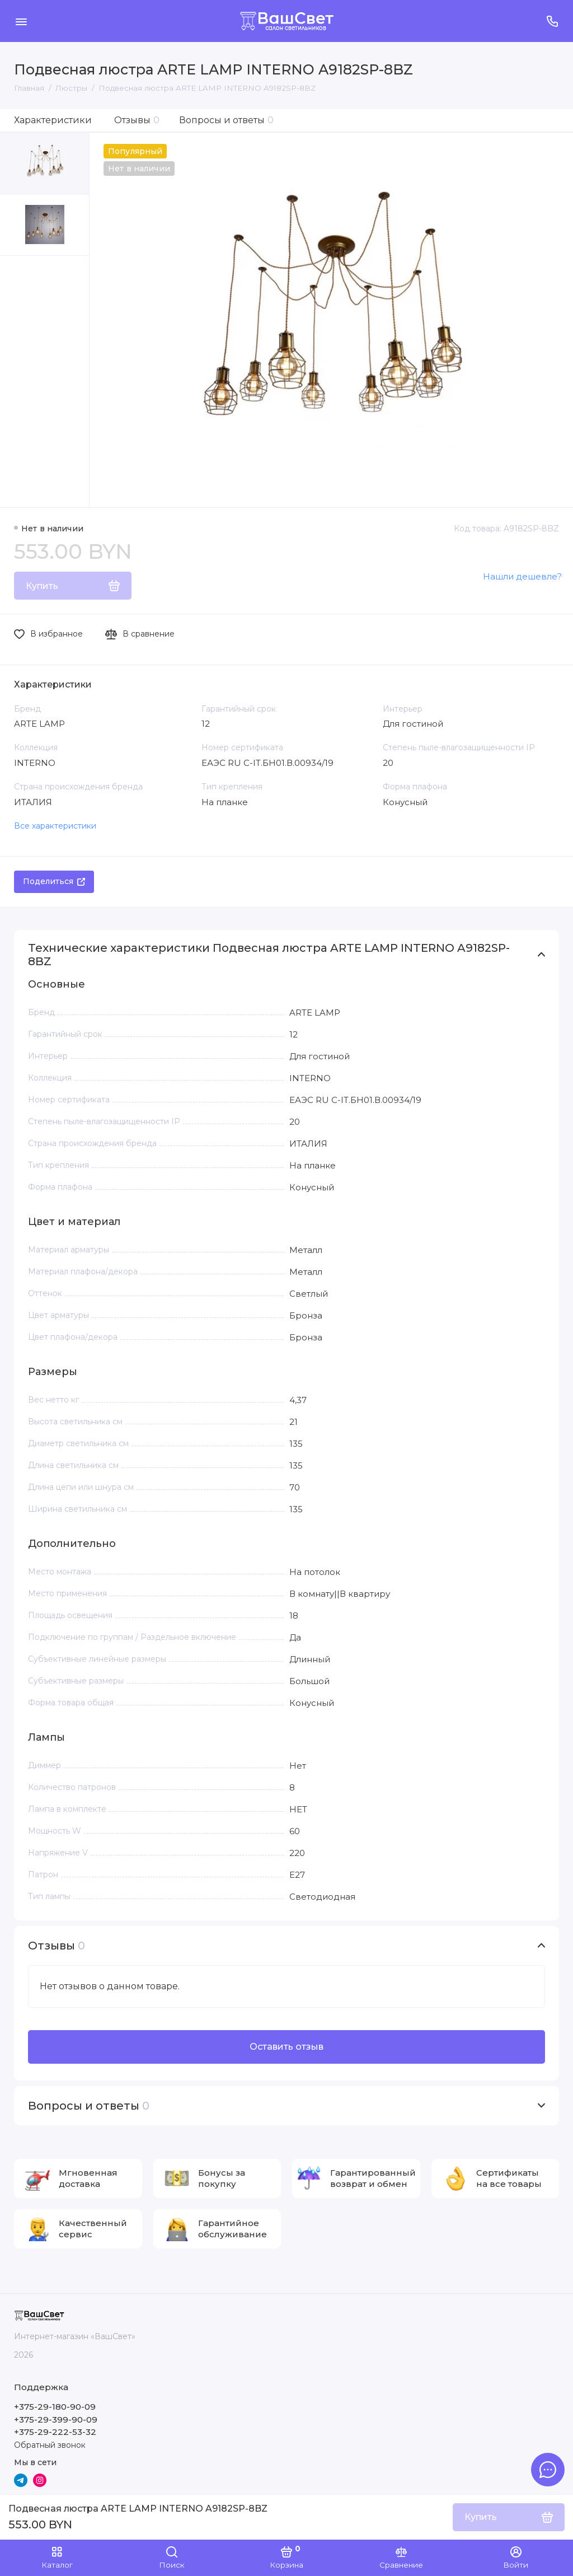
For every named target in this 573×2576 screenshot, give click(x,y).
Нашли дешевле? (522, 576)
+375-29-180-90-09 (55, 2406)
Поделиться (54, 881)
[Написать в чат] (548, 2469)
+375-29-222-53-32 (55, 2432)
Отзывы (136, 120)
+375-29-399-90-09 (55, 2419)
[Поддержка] (552, 21)
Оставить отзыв (286, 2046)
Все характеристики (55, 826)
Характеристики (53, 120)
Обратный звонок (50, 2445)
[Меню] (21, 21)
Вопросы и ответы (226, 120)
